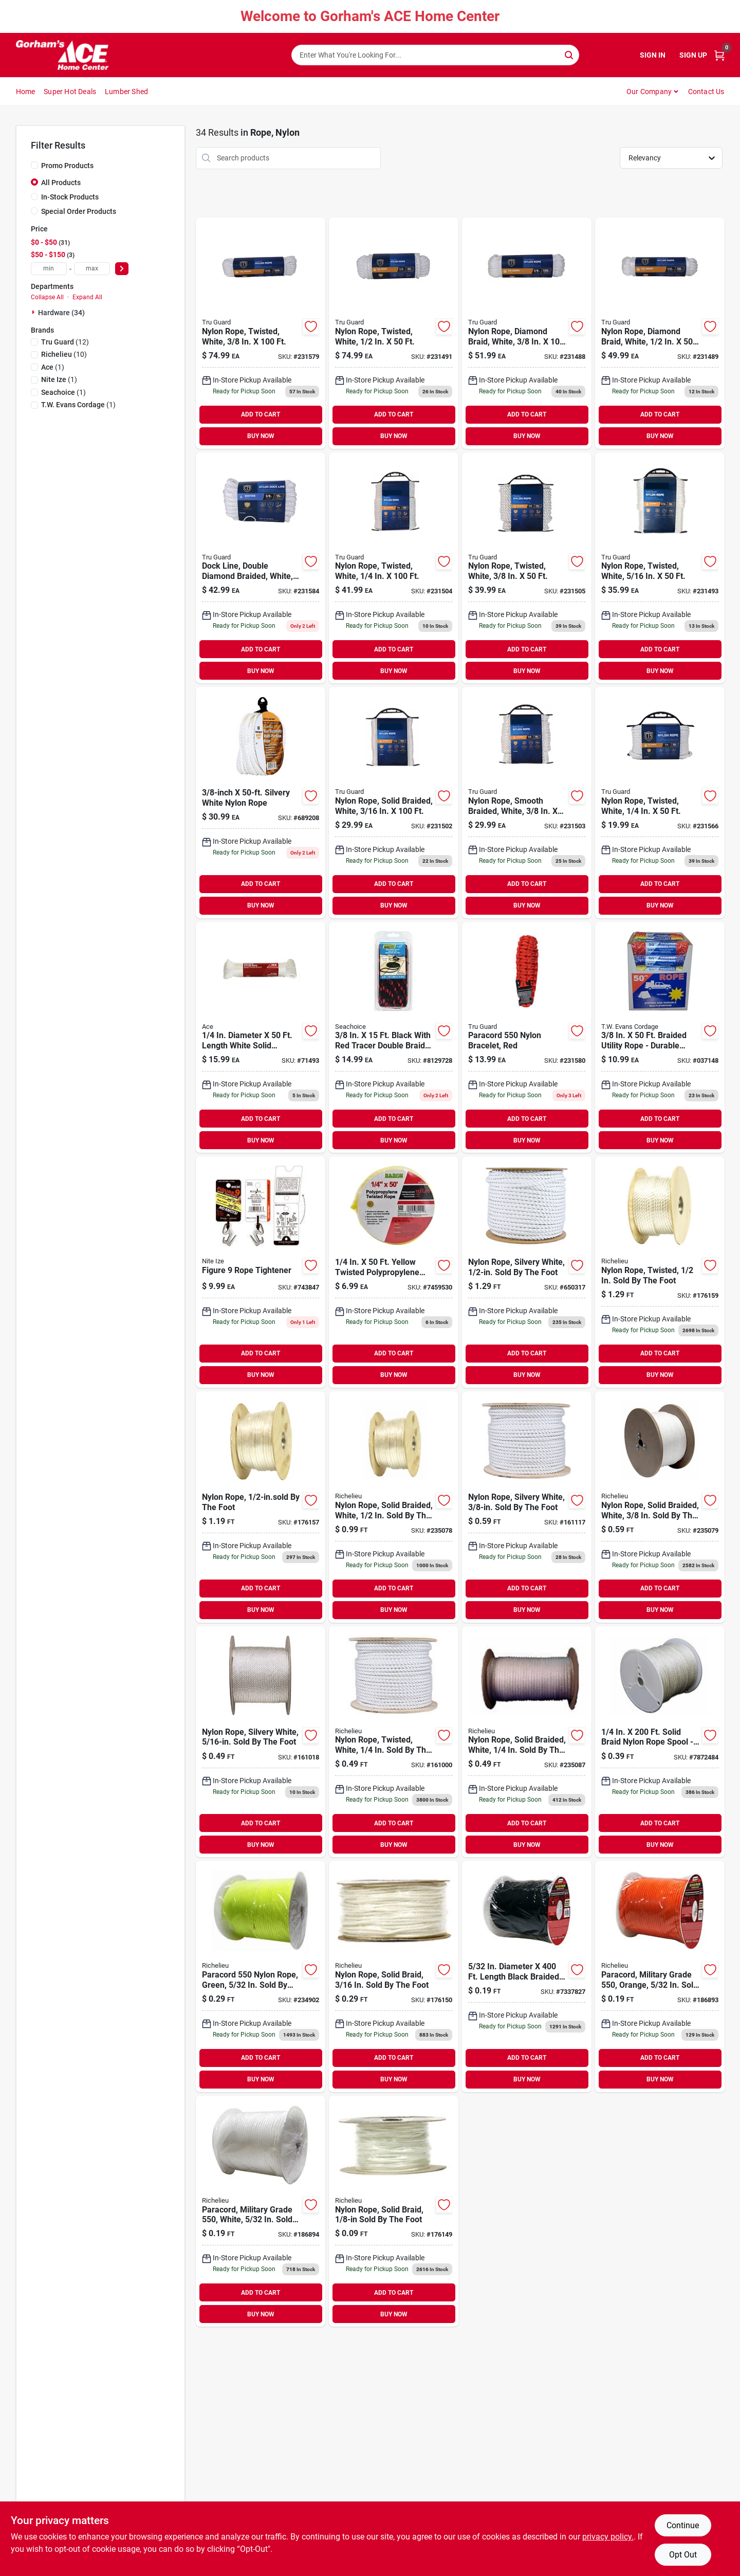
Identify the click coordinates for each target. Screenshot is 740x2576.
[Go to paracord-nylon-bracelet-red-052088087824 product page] (526, 1037)
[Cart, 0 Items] (719, 55)
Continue (683, 2525)
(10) (64, 354)
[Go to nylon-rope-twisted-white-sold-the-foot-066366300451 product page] (393, 1742)
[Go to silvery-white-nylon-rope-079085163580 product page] (260, 802)
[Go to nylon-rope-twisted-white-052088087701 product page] (660, 802)
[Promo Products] (34, 165)
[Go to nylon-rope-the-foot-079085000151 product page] (260, 1507)
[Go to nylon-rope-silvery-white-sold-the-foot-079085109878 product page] (260, 1742)
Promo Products (67, 165)
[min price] (49, 268)
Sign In (652, 55)
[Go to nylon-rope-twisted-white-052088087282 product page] (526, 568)
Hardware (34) (61, 313)
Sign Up (693, 55)
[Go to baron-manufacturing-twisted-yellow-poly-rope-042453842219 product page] (393, 1272)
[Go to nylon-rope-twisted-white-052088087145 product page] (393, 333)
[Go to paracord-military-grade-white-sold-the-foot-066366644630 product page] (260, 2211)
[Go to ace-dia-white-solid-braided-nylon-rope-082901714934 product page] (260, 1037)
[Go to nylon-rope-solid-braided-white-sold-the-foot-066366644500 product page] (393, 1507)
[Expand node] (34, 312)
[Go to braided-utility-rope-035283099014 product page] (660, 1037)
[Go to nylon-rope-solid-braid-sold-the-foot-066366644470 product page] (393, 2211)
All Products (61, 182)
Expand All (87, 297)
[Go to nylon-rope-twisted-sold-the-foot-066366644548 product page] (660, 1272)
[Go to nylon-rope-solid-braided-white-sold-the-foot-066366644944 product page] (526, 1742)
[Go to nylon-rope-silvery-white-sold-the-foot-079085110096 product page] (526, 1272)
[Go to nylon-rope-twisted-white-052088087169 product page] (660, 568)
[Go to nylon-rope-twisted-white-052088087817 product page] (260, 333)
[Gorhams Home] (62, 55)
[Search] (569, 54)
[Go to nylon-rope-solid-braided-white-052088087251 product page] (393, 802)
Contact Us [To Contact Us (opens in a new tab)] (706, 91)
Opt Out (683, 2555)
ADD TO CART (260, 414)
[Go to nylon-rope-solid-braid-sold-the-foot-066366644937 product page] (393, 1976)
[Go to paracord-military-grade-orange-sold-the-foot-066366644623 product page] (660, 1976)
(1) (52, 367)
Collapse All (47, 297)
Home (25, 91)
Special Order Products (78, 211)
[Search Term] (435, 55)
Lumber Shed (126, 91)
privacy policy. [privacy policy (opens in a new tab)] (608, 2537)
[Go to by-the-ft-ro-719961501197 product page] (526, 1976)
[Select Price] (121, 268)
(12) (65, 342)
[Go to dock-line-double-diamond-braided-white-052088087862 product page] (260, 568)
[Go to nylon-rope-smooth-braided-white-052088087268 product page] (526, 802)
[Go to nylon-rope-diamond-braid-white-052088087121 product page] (660, 333)
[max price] (92, 268)
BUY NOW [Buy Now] (260, 436)
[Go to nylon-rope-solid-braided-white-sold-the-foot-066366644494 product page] (660, 1507)
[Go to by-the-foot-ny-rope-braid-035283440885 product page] (660, 1742)
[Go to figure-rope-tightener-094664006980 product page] (260, 1272)
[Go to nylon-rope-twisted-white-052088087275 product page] (393, 568)
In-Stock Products (70, 196)
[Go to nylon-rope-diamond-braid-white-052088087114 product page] (526, 333)
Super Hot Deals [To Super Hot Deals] (70, 91)
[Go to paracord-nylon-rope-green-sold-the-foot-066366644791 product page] (260, 1976)
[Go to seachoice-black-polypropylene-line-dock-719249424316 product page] (393, 1037)
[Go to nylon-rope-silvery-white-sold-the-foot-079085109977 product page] (526, 1507)
